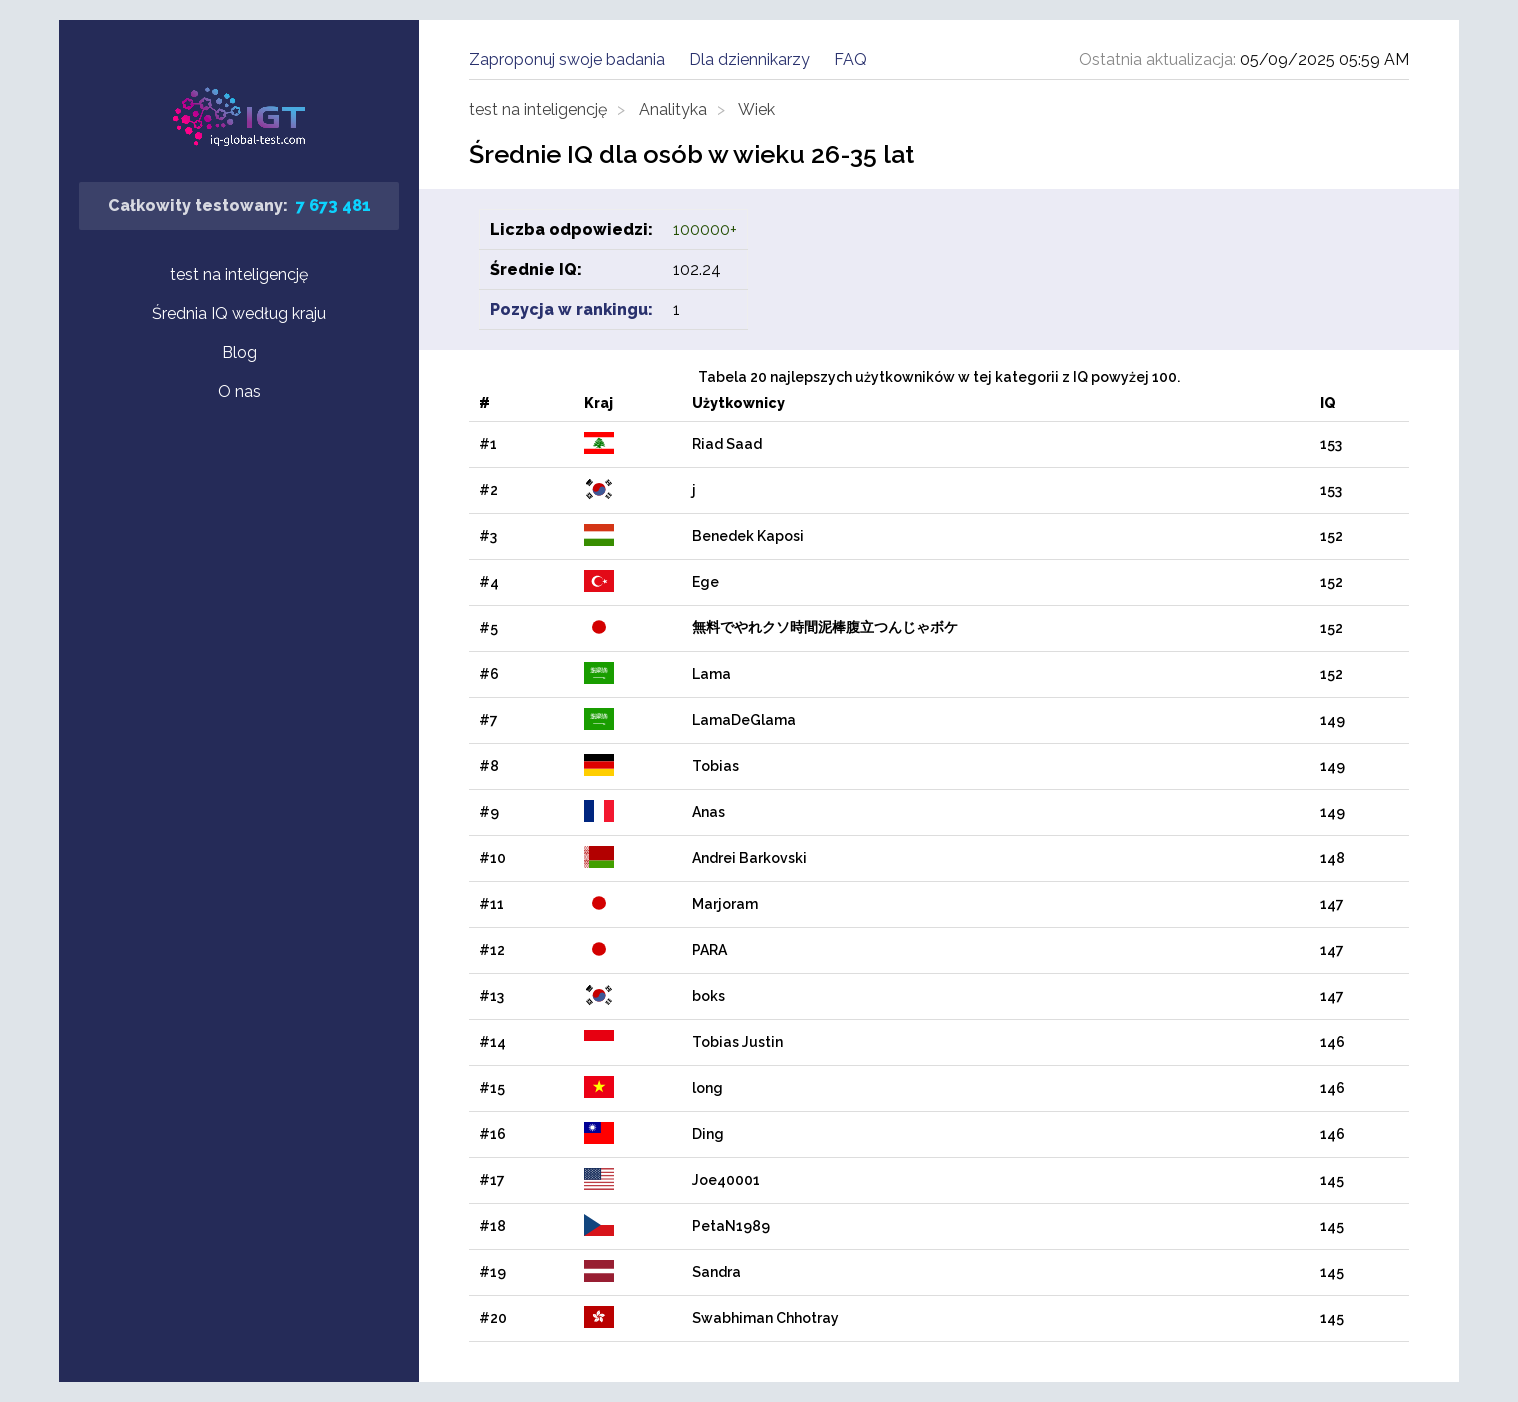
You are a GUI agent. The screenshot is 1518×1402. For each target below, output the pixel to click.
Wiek (756, 109)
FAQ (850, 59)
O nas (239, 391)
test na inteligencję (239, 274)
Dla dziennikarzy (749, 59)
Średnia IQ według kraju (239, 313)
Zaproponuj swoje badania (567, 59)
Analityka (673, 109)
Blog (239, 352)
